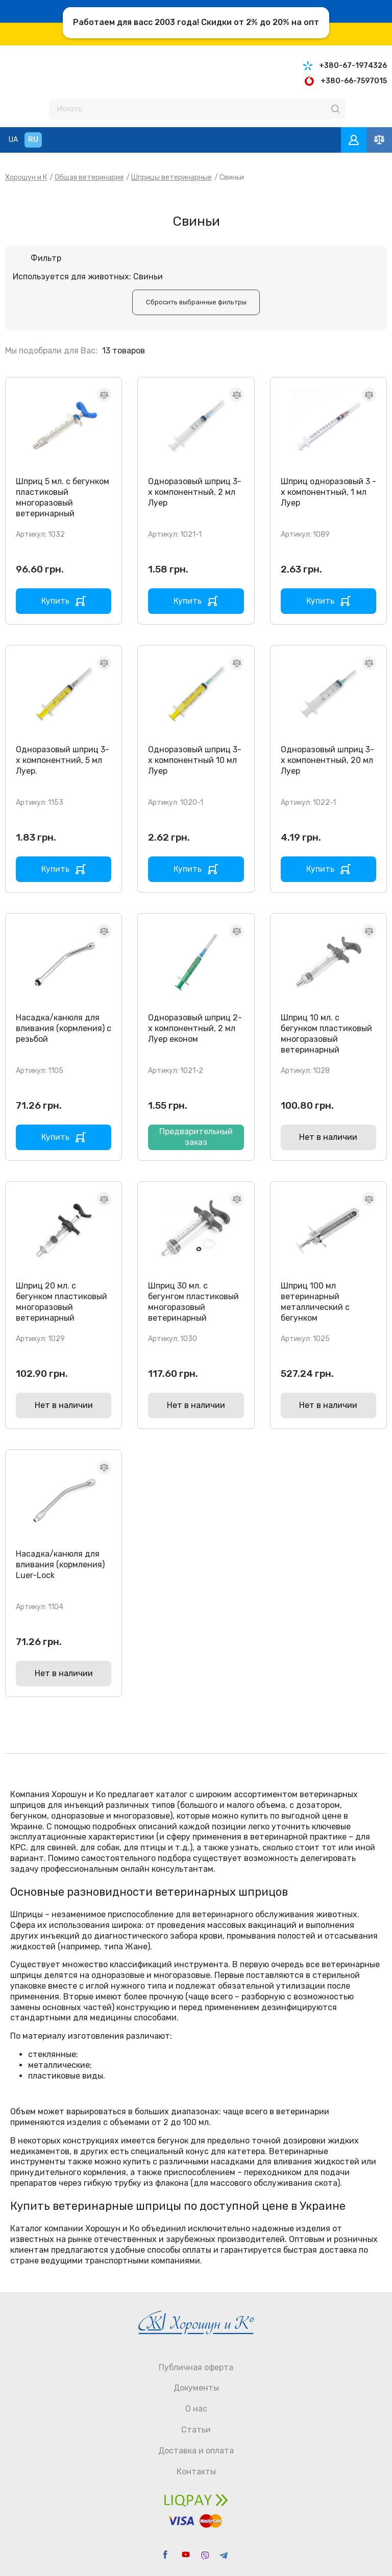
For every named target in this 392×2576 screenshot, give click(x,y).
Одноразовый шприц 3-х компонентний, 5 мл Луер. (62, 760)
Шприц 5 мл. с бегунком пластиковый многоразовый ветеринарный (62, 497)
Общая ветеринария (89, 177)
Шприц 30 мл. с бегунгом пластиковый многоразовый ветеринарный (193, 1301)
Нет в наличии (328, 1137)
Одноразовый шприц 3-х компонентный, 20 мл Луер (327, 760)
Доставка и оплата (196, 2450)
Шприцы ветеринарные (171, 177)
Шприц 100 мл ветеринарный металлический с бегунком (315, 1301)
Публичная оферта (196, 2367)
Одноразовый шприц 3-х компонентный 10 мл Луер (194, 760)
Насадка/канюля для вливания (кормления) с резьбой (63, 1028)
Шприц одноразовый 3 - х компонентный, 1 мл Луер (328, 492)
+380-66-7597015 (354, 81)
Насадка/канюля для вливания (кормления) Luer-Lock (60, 1564)
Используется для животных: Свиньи (88, 276)
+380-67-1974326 (353, 65)
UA (13, 139)
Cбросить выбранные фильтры (196, 302)
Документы (196, 2388)
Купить (55, 601)
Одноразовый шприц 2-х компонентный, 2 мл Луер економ (195, 1028)
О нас (196, 2409)
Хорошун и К (26, 177)
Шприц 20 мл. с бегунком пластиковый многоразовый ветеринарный (61, 1301)
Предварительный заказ (196, 1137)
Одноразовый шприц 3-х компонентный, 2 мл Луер (194, 492)
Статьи (196, 2430)
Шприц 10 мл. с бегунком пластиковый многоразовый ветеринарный (326, 1033)
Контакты (196, 2471)
